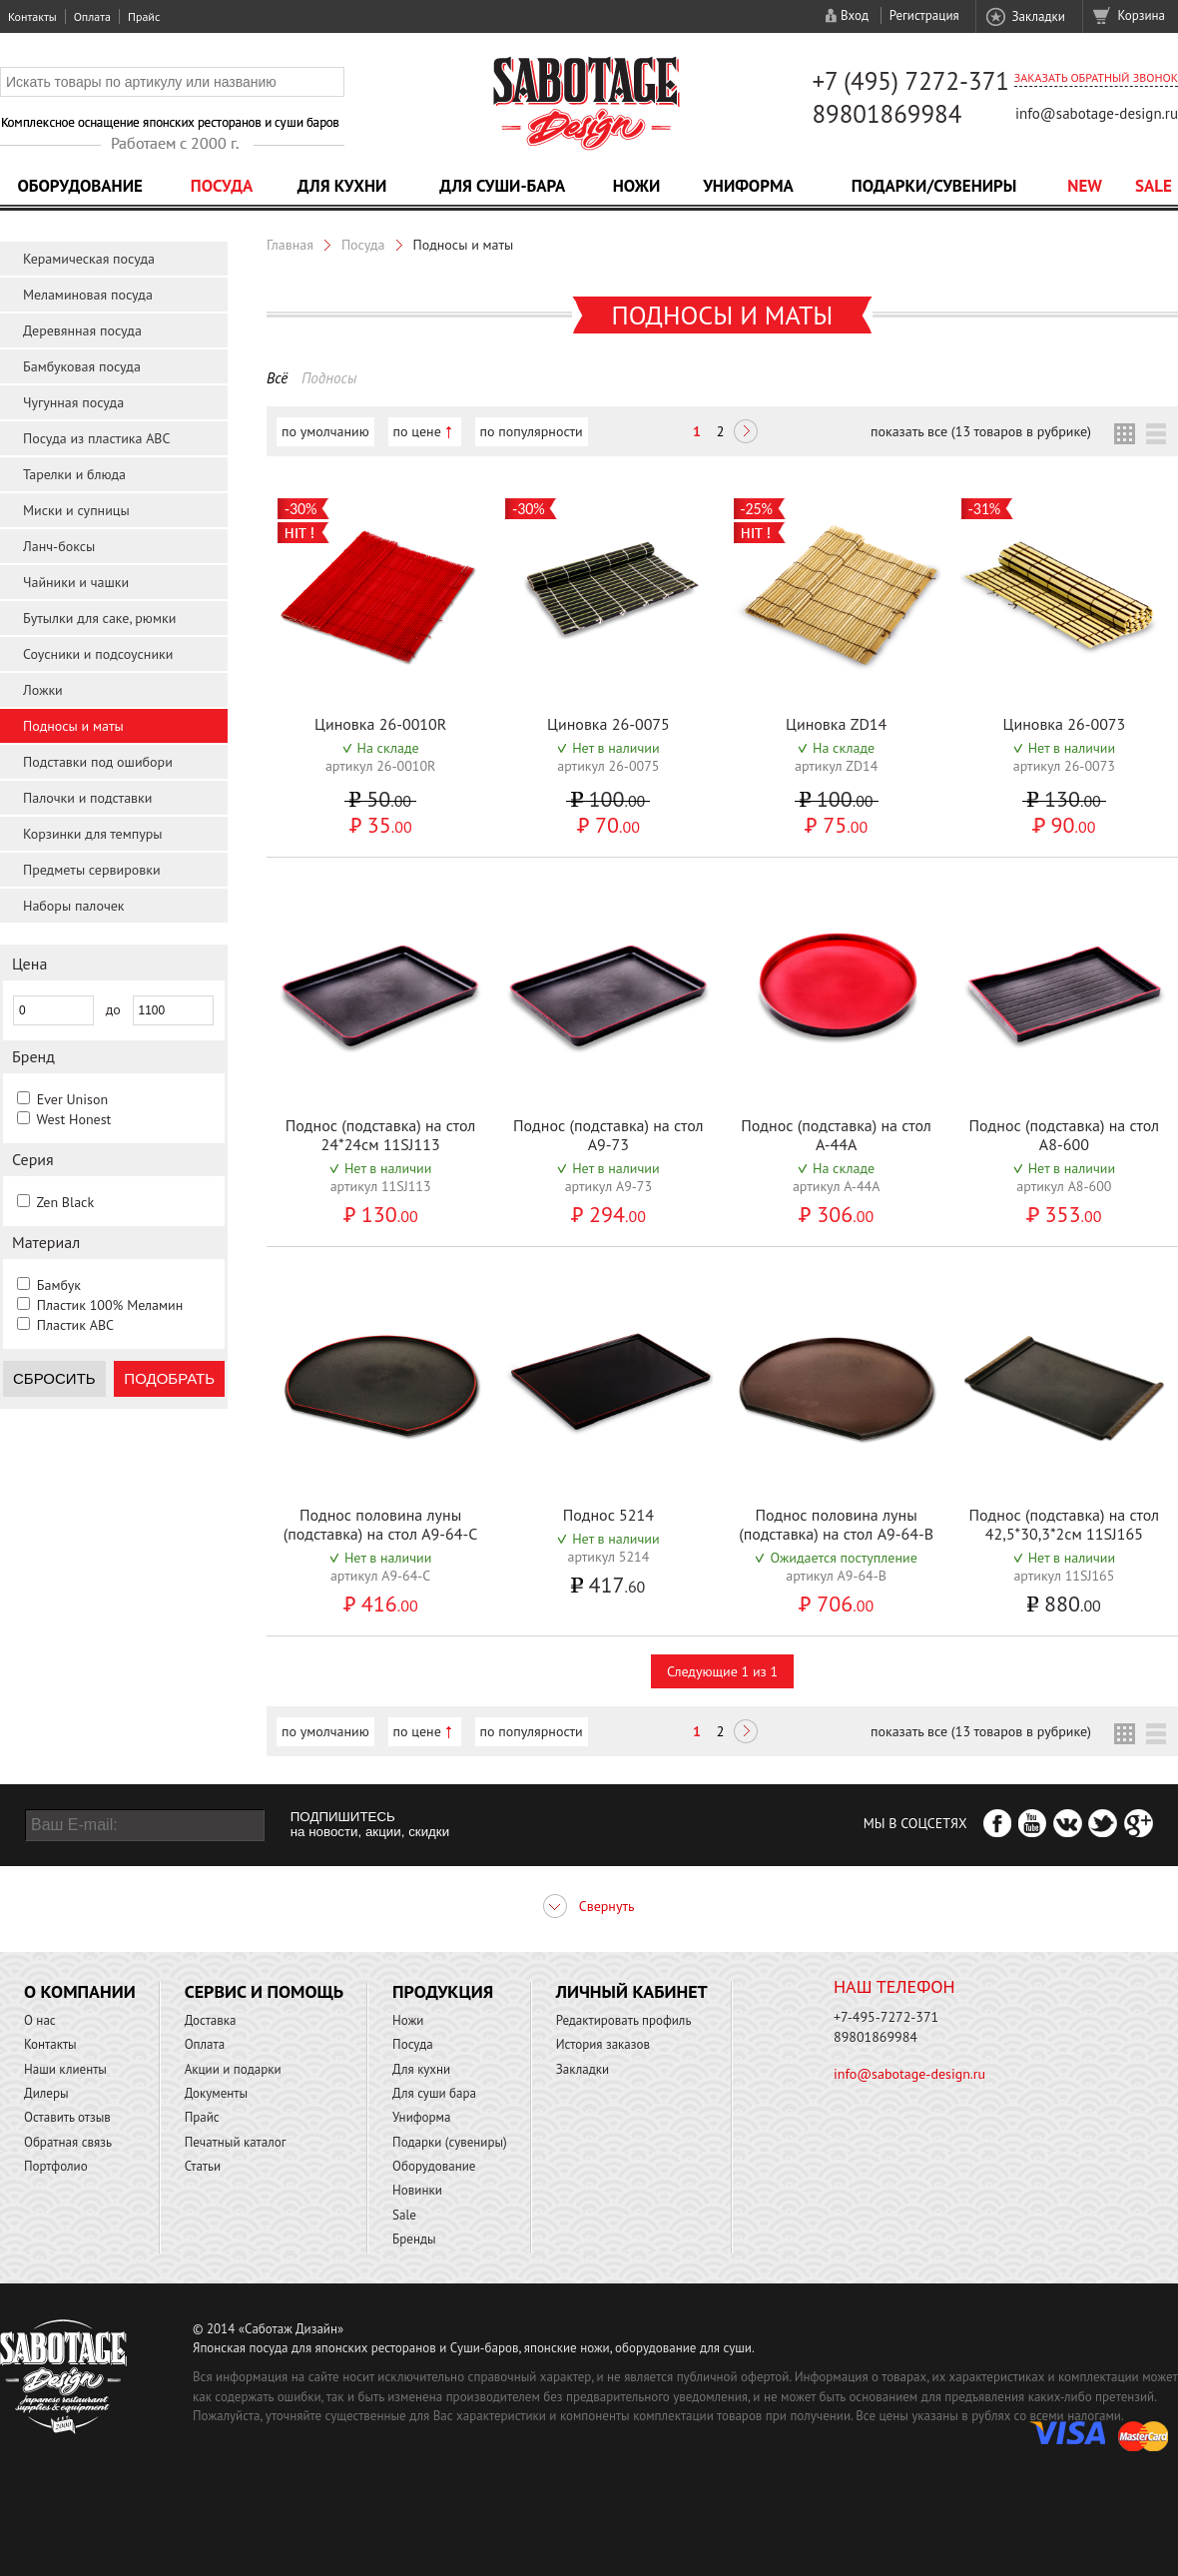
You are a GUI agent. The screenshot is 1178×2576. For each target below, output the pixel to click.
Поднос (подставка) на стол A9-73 (608, 1134)
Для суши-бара (502, 186)
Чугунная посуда (73, 402)
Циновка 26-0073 (1063, 724)
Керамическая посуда (89, 259)
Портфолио (56, 2166)
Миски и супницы (76, 510)
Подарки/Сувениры (934, 186)
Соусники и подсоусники (98, 654)
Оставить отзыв (67, 2117)
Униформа (748, 186)
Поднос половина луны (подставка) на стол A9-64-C (381, 1524)
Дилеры (46, 2093)
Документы (216, 2093)
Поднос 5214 (608, 1515)
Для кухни (342, 186)
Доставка (211, 2020)
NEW (1084, 186)
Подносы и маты (73, 726)
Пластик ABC (75, 1325)
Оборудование (80, 186)
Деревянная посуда (82, 330)
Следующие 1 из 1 (722, 1671)
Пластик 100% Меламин (110, 1305)
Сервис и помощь (264, 1991)
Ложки (43, 690)
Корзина (1141, 15)
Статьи (203, 2166)
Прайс (144, 16)
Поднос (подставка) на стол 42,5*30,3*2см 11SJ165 (1064, 1524)
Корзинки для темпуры (93, 834)
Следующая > (746, 433)
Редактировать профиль (624, 2020)
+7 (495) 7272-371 (910, 81)
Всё (277, 377)
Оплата (92, 16)
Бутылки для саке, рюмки (99, 618)
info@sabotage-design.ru (1096, 113)
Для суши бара (434, 2093)
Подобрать (169, 1378)
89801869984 (886, 114)
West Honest (73, 1119)
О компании (80, 1991)
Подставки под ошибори (98, 762)
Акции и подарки (233, 2069)
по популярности (531, 431)
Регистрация (924, 15)
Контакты (32, 16)
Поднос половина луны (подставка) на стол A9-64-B (836, 1524)
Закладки (1037, 16)
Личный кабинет (632, 1991)
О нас (40, 2020)
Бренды (413, 2239)
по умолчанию (325, 431)
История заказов (603, 2044)
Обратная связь (68, 2142)
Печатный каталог (236, 2142)
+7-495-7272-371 (886, 2017)
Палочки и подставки (87, 798)
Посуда (222, 186)
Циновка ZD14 (836, 724)
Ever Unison (72, 1099)
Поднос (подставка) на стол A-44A (836, 1134)
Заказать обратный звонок (1096, 77)
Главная (290, 245)
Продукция (442, 1991)
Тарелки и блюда (74, 474)
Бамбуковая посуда (82, 366)
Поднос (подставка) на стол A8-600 (1064, 1134)
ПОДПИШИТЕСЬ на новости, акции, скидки (370, 1824)
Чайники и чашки (76, 582)
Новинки (417, 2190)
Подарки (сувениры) (449, 2142)
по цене (417, 431)
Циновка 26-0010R (380, 724)
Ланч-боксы (59, 546)
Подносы (328, 377)
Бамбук (59, 1285)
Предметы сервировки (92, 870)
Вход (855, 15)
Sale (1153, 186)
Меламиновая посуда (88, 295)
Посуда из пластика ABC (97, 438)
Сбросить (54, 1378)
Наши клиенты (65, 2069)
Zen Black (65, 1202)
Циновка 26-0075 (608, 724)
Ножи (637, 186)
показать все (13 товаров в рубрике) (981, 431)
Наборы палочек (74, 906)
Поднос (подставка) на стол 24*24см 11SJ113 (381, 1134)
